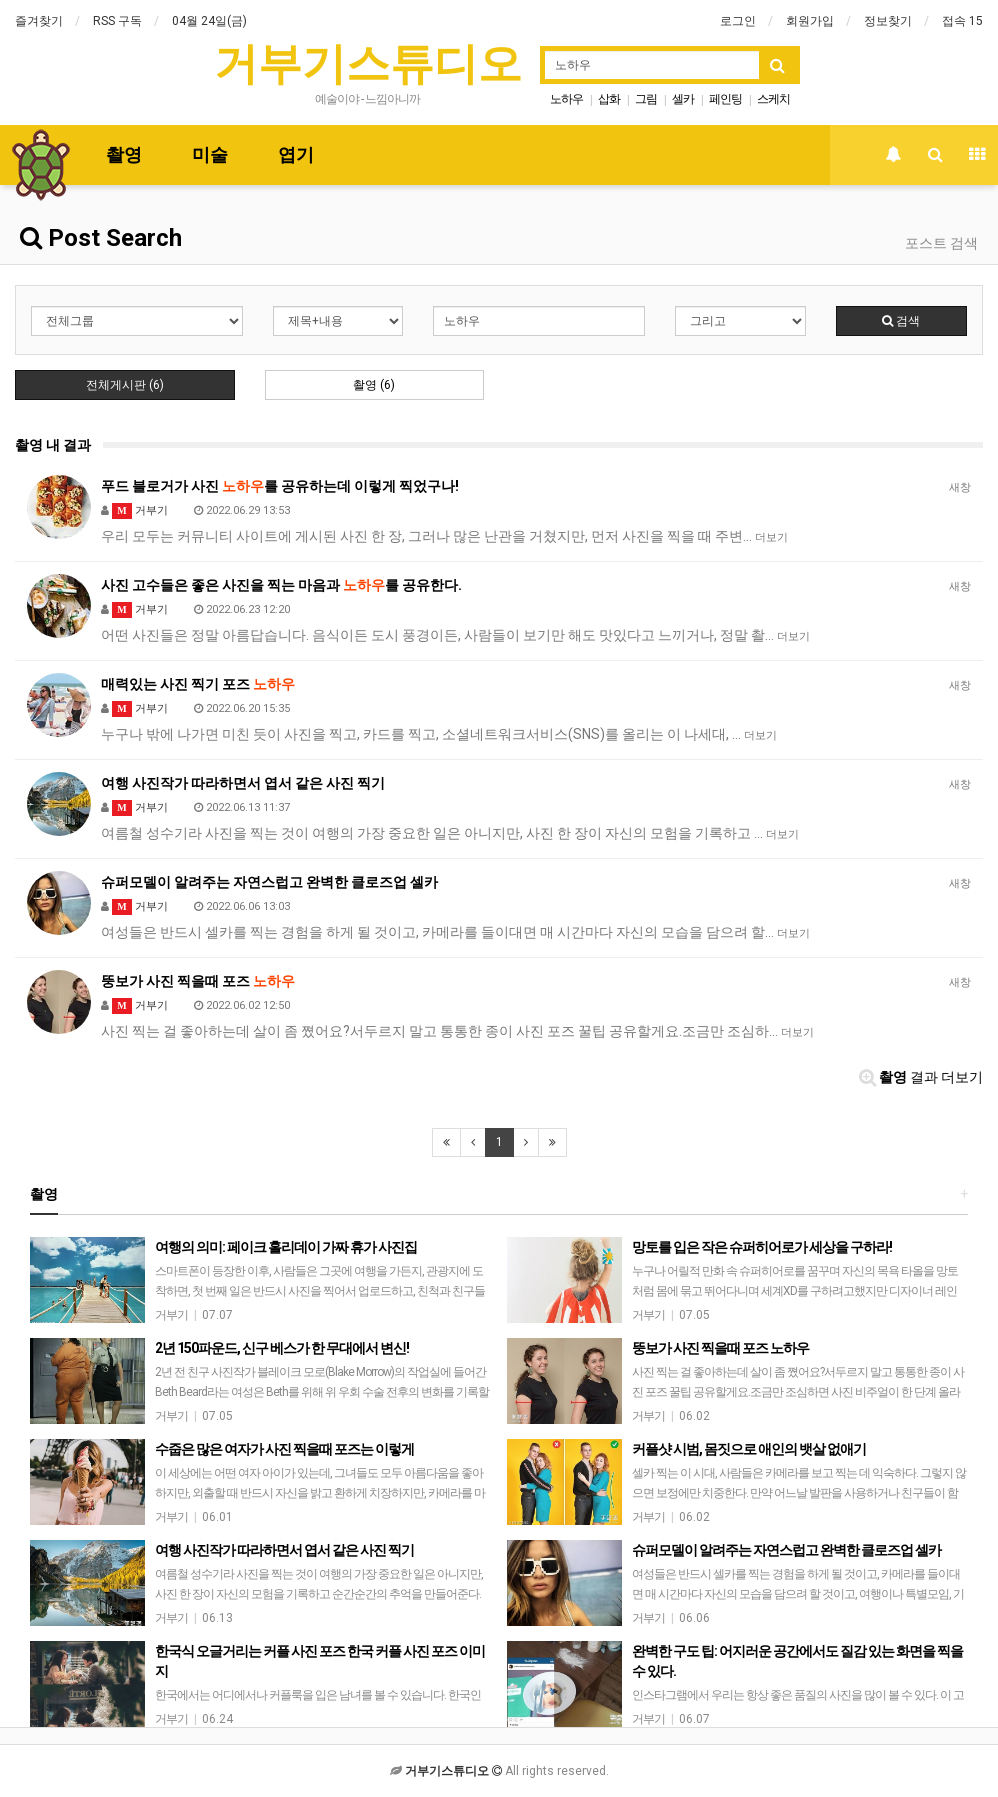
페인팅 (725, 99)
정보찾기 (888, 21)
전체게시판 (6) (125, 385)
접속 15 (962, 21)
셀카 (683, 99)
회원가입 (810, 21)
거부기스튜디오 (368, 63)
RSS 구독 (117, 21)
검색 (901, 321)
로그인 (738, 21)
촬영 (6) (374, 385)
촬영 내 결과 (53, 445)
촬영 (124, 154)
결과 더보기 (921, 1077)
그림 (646, 99)
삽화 (609, 99)
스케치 (773, 99)
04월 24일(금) (209, 21)
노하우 (566, 99)
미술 (210, 154)
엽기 (296, 154)
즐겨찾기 (39, 21)
